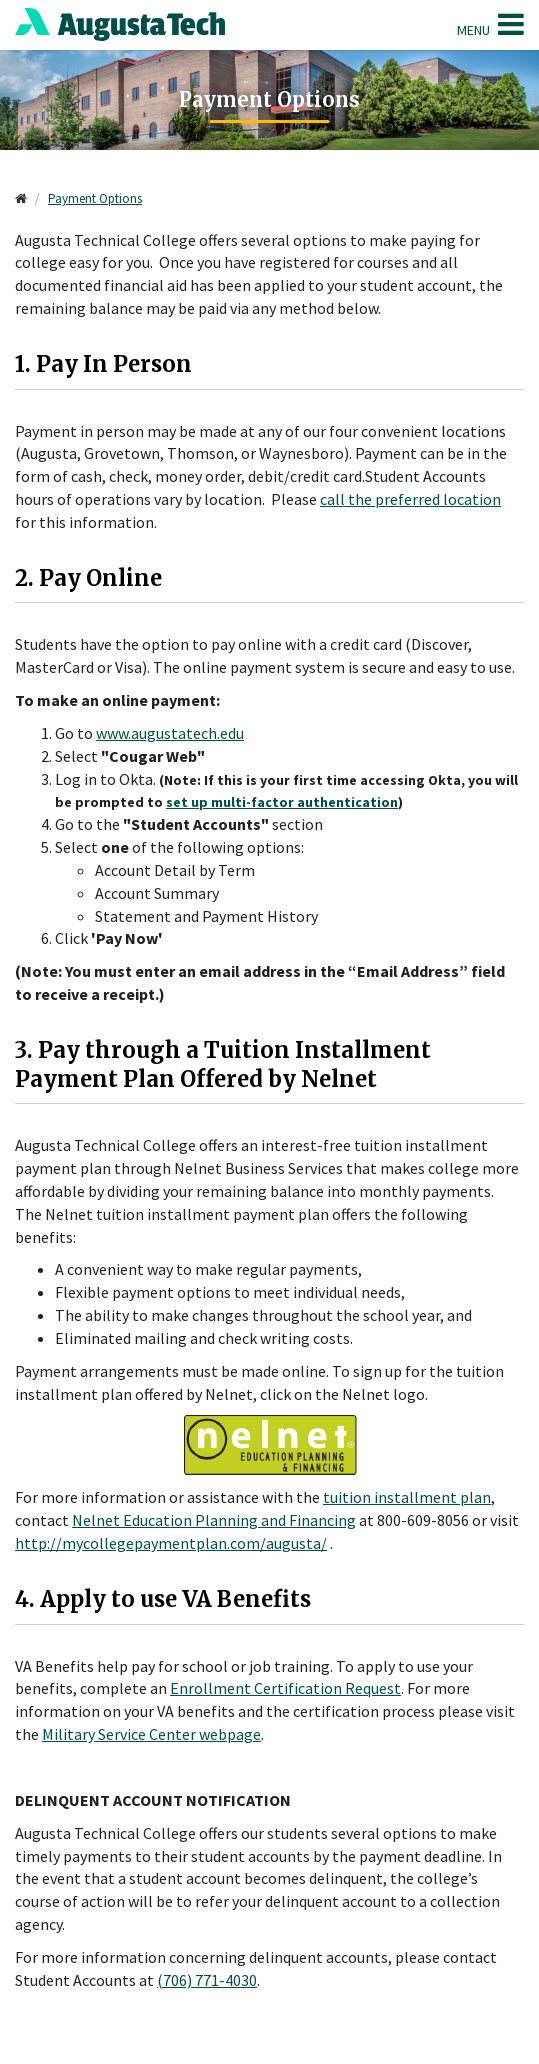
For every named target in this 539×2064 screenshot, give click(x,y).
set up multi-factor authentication (282, 802)
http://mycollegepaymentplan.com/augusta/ (171, 1543)
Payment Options (95, 198)
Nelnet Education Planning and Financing (214, 1520)
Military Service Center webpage (151, 1734)
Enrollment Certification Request (285, 1688)
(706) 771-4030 (207, 1980)
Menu (490, 24)
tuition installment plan (407, 1497)
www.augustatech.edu (170, 733)
